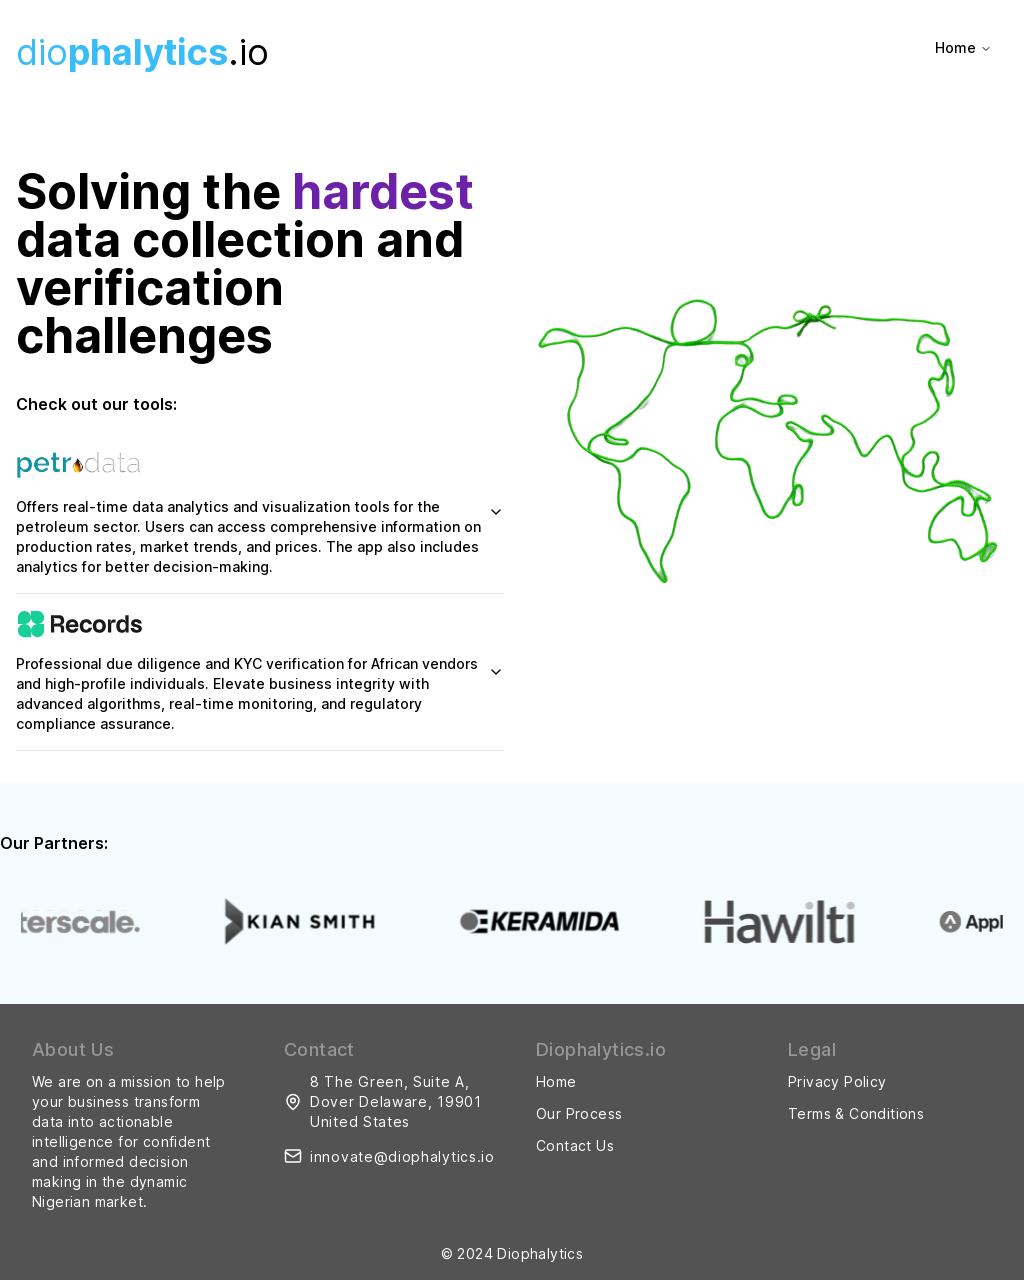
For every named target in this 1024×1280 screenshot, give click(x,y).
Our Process (579, 1113)
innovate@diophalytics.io (402, 1156)
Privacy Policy (837, 1081)
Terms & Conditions (856, 1113)
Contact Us (575, 1145)
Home (963, 47)
